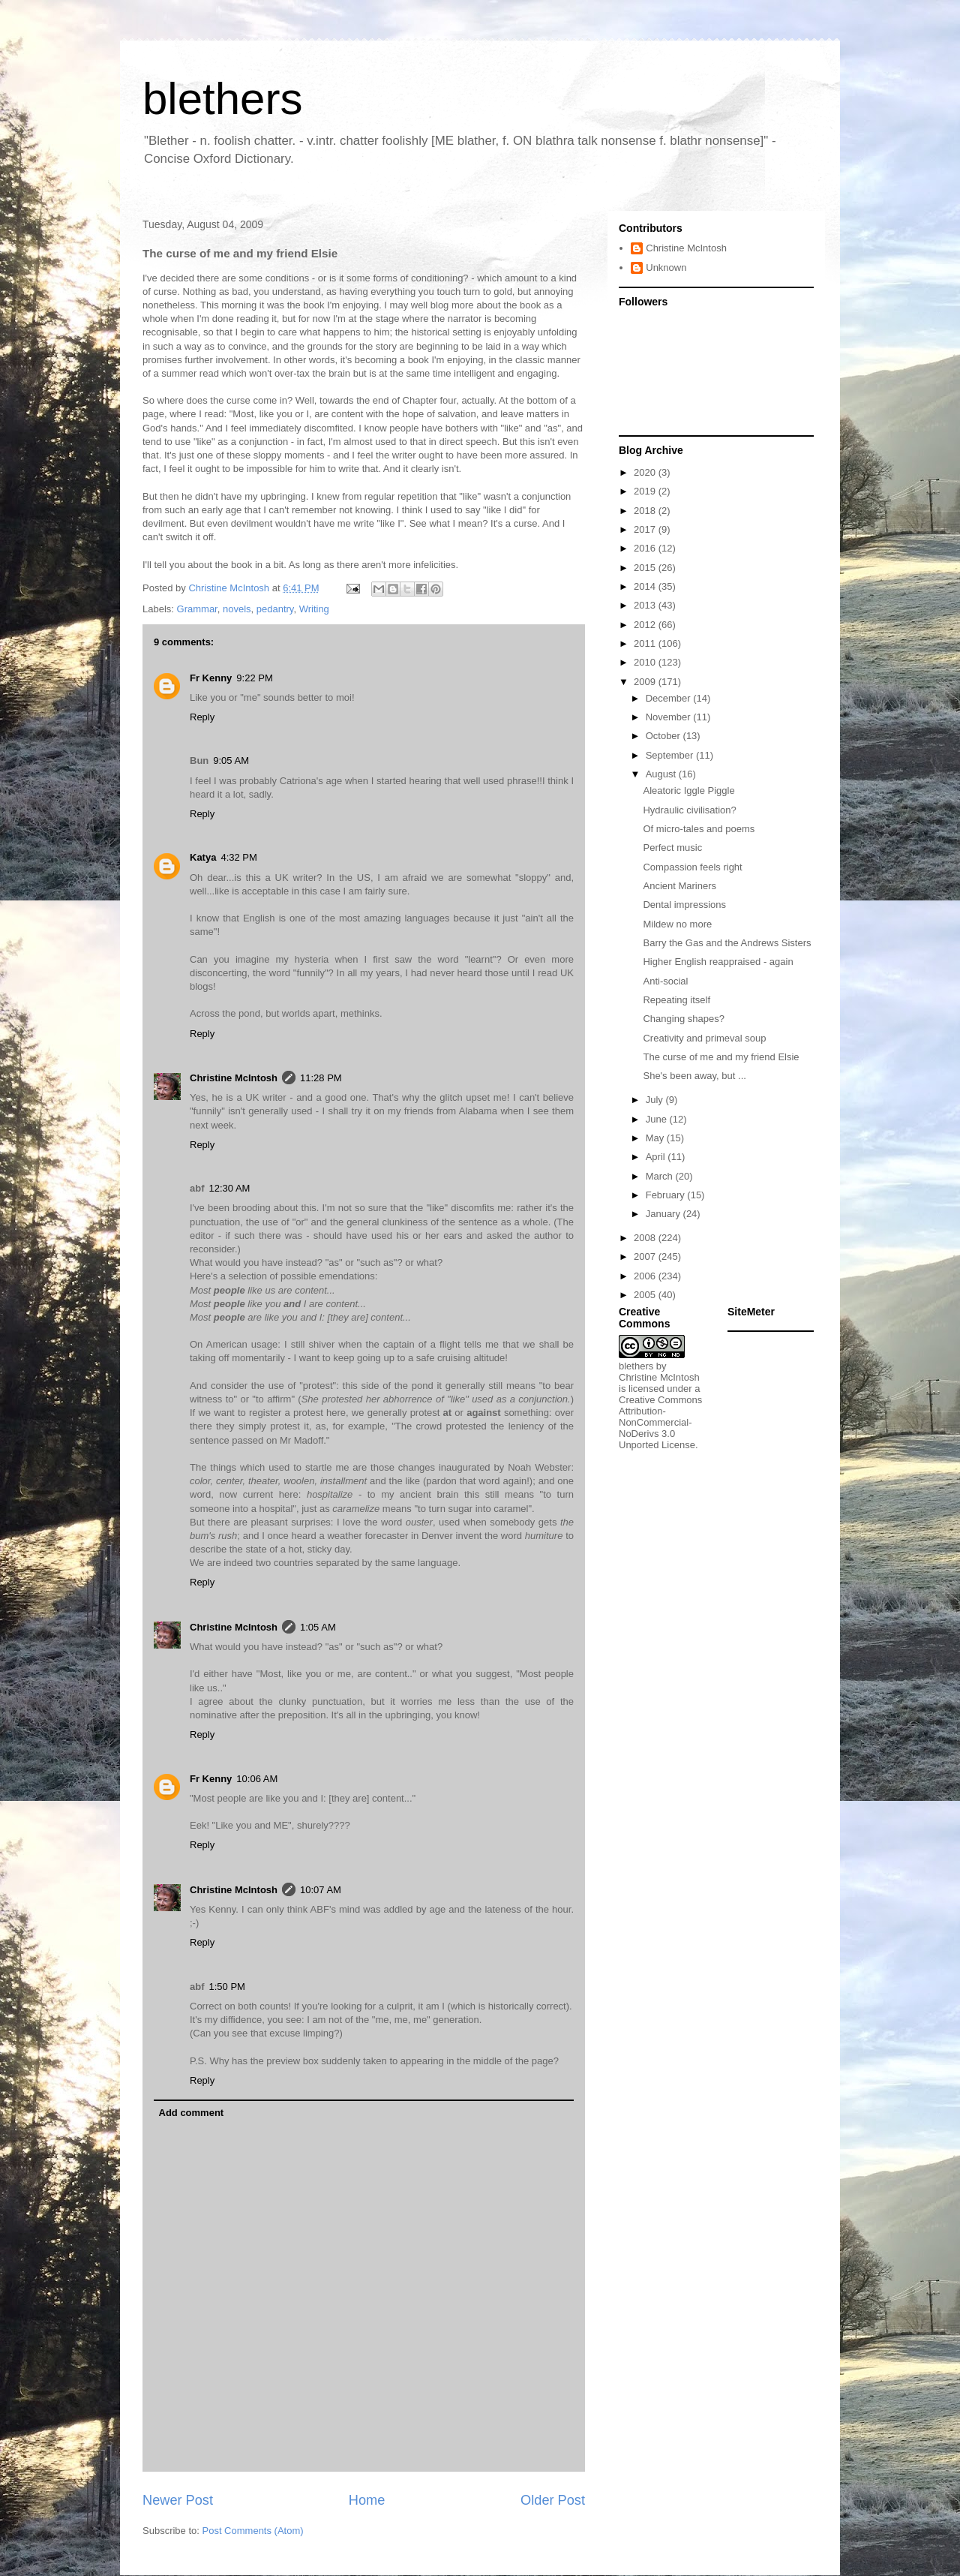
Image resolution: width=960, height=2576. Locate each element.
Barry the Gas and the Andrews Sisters (727, 942)
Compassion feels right (692, 867)
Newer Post (177, 2500)
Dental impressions (684, 904)
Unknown (666, 267)
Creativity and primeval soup (704, 1038)
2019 (646, 491)
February (667, 1195)
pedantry (275, 609)
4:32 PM (238, 857)
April (657, 1156)
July (656, 1099)
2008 (646, 1237)
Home (367, 2500)
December (670, 698)
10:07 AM (320, 1889)
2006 (646, 1276)
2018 (646, 510)
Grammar (197, 609)
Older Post (552, 2500)
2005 (646, 1294)
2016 (646, 548)
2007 (646, 1256)
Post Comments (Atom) (253, 2530)
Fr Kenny (211, 678)
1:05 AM (318, 1627)
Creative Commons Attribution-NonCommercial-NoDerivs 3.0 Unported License (660, 1422)
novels (237, 609)
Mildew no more (677, 924)
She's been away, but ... (694, 1075)
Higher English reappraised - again (718, 961)
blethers (222, 99)
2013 (646, 605)
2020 (646, 472)
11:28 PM (321, 1078)
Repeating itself (676, 999)
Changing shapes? (683, 1018)
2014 (646, 586)
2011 (646, 643)
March (661, 1176)
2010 (646, 662)
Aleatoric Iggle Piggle (688, 790)
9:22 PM (254, 678)
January (664, 1213)
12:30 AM (229, 1188)
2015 (646, 567)
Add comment (191, 2112)
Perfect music (672, 847)
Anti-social (665, 981)
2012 (646, 624)
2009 (646, 681)
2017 (646, 529)
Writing (314, 609)
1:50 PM (227, 1986)
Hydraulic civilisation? (689, 810)
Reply (202, 717)
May (656, 1138)
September (671, 755)
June (658, 1119)
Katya (203, 857)
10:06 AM (257, 1778)
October (664, 735)
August (662, 774)
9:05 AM (231, 760)
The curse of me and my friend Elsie (721, 1057)
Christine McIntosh (234, 1078)
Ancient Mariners (679, 885)
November (670, 717)
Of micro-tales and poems (698, 828)
